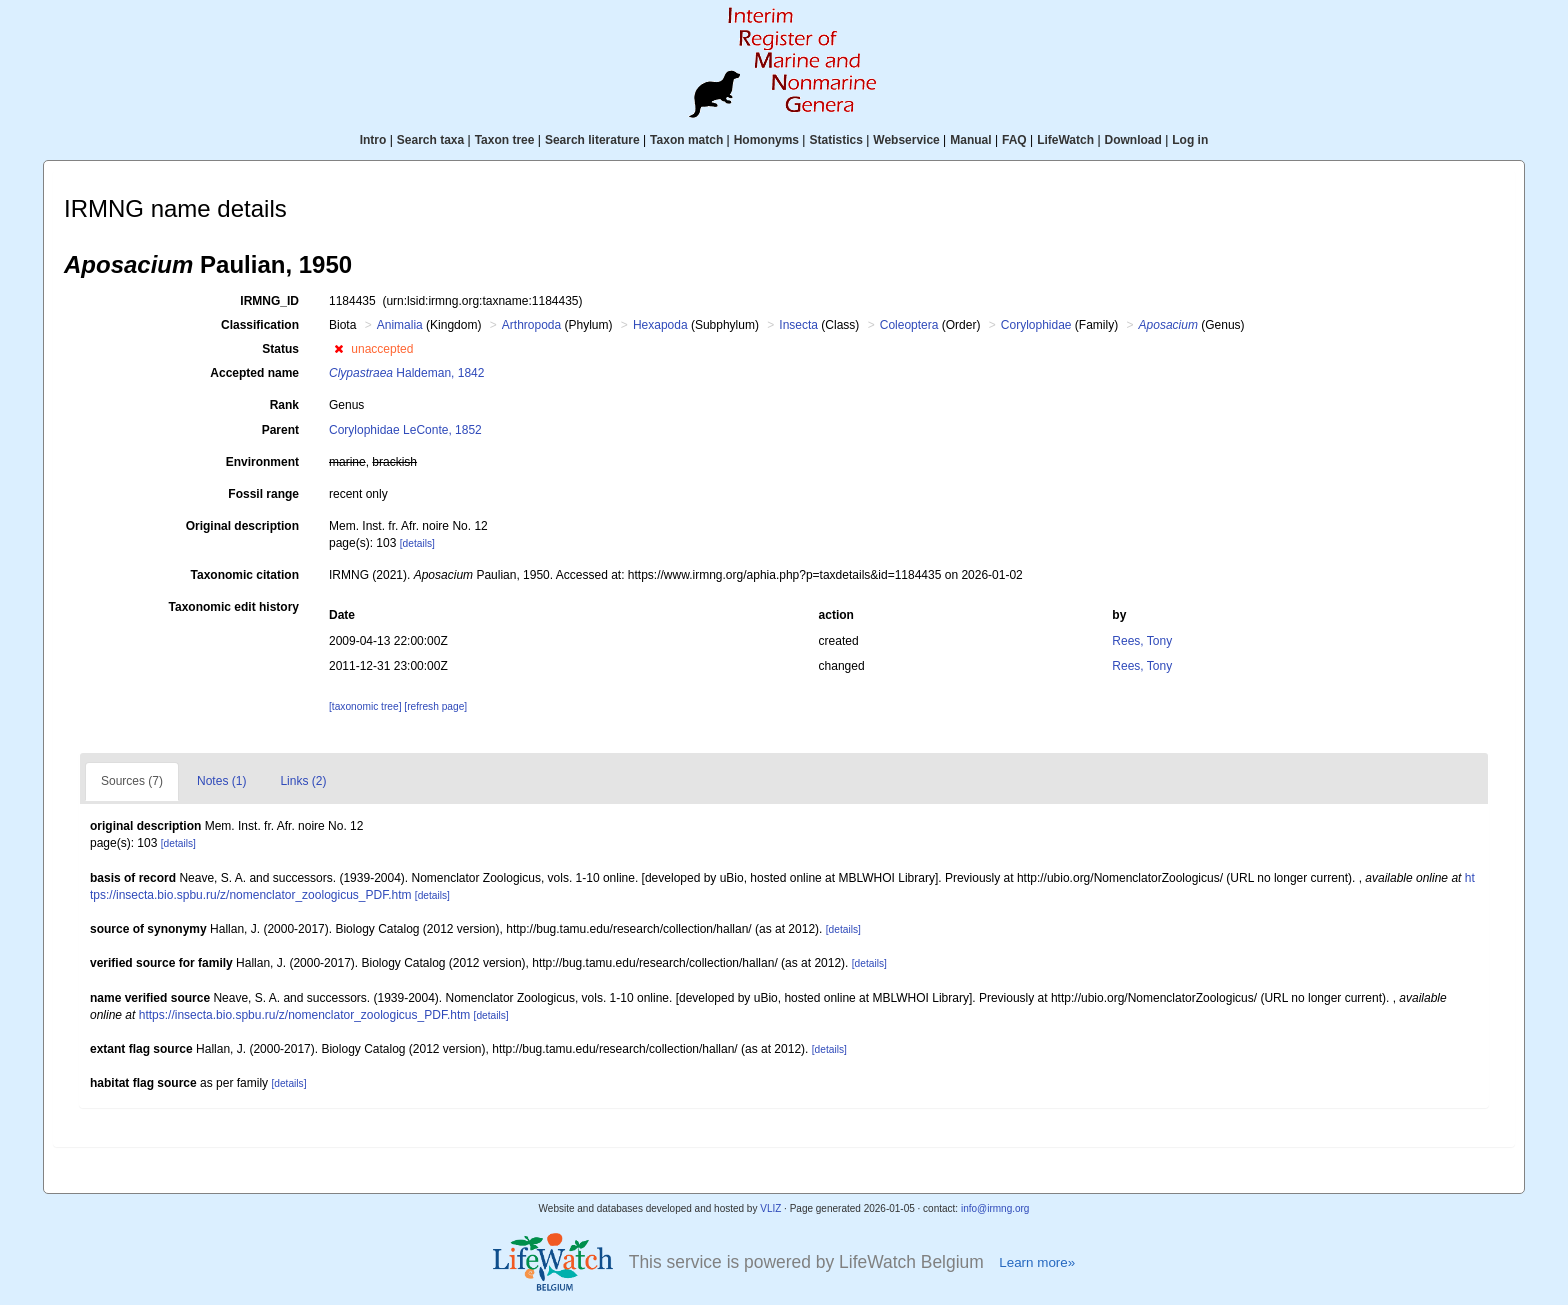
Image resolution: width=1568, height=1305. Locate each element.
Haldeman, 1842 (406, 373)
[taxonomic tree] (365, 706)
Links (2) (303, 781)
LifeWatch (1065, 140)
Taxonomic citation (245, 575)
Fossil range (263, 494)
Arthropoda (531, 325)
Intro (373, 140)
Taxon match (686, 140)
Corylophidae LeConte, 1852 (405, 430)
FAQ (1014, 140)
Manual (970, 140)
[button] (338, 349)
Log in (1190, 140)
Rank (284, 405)
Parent (280, 430)
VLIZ (770, 1208)
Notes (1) (221, 781)
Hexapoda (660, 325)
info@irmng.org (995, 1208)
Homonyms (766, 140)
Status (280, 349)
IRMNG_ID (269, 301)
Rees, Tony (1142, 641)
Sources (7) (132, 781)
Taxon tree (505, 140)
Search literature (592, 140)
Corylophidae (1036, 325)
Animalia (400, 325)
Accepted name (254, 373)
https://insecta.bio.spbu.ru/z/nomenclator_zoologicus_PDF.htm (305, 1015)
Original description (242, 526)
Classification (260, 325)
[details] (417, 543)
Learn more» (1037, 1262)
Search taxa (430, 140)
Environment (262, 462)
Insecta (798, 325)
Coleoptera (909, 325)
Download (1133, 140)
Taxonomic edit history (234, 607)
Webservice (906, 140)
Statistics (835, 140)
